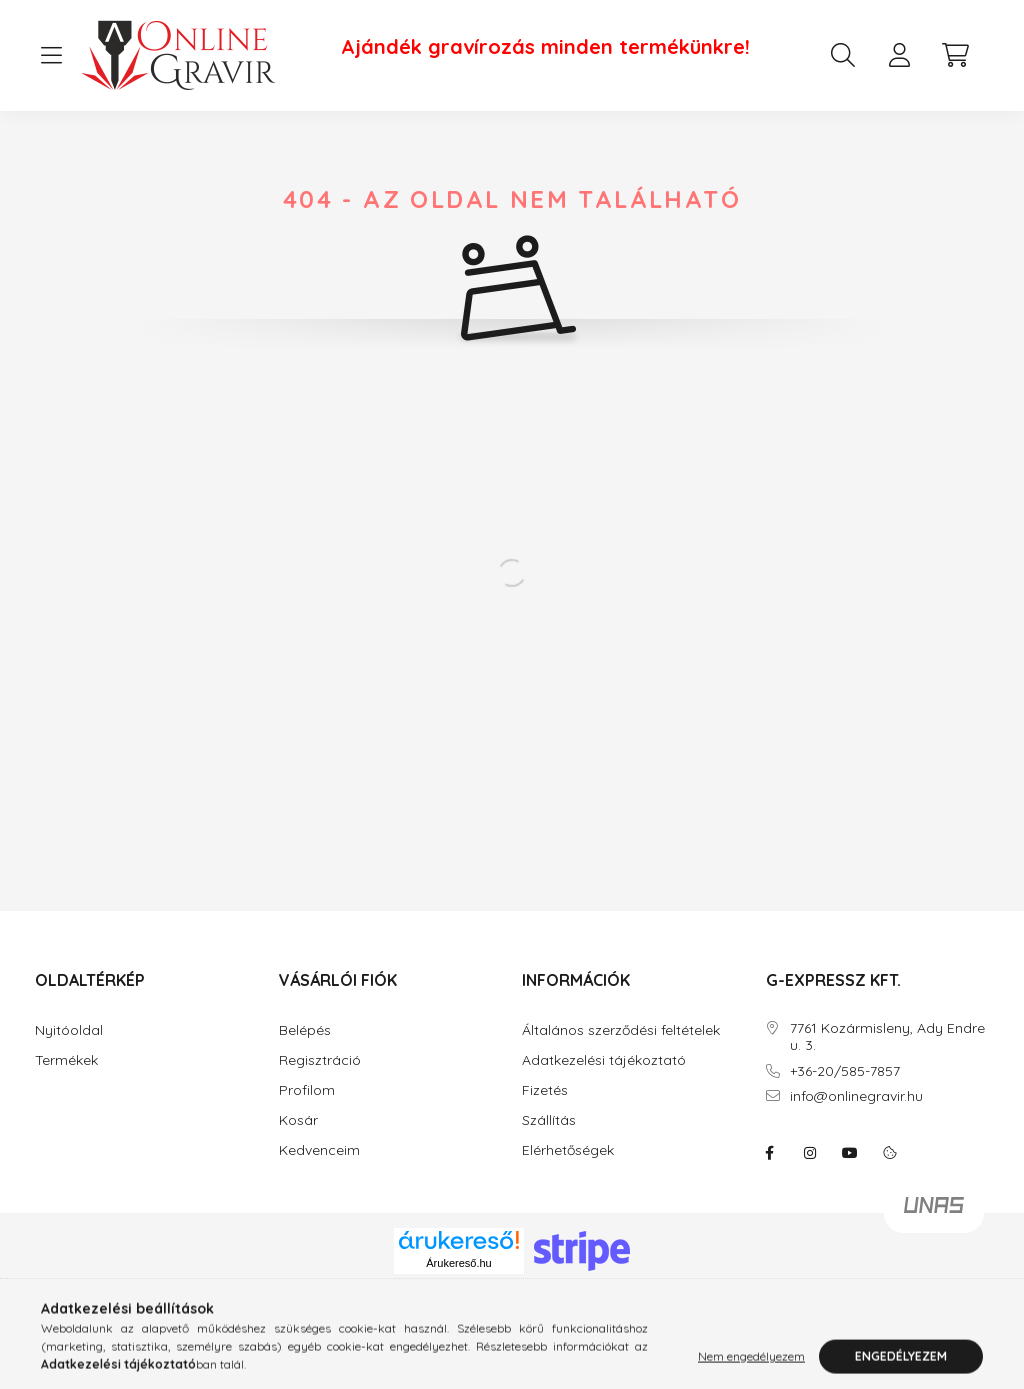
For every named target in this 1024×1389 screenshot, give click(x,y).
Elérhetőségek (568, 1150)
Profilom (307, 1090)
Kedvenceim (319, 1150)
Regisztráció (320, 1060)
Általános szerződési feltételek (621, 1030)
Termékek (66, 1060)
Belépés (305, 1030)
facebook (770, 1153)
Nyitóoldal (69, 1030)
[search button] (843, 55)
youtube (850, 1153)
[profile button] (899, 55)
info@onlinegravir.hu (856, 1096)
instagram (810, 1153)
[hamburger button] (51, 56)
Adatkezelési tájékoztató (604, 1060)
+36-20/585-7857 (845, 1071)
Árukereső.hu (458, 1263)
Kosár (298, 1120)
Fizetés (545, 1090)
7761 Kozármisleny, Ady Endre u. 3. (887, 1037)
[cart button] (955, 55)
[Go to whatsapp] (976, 1331)
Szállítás (549, 1120)
